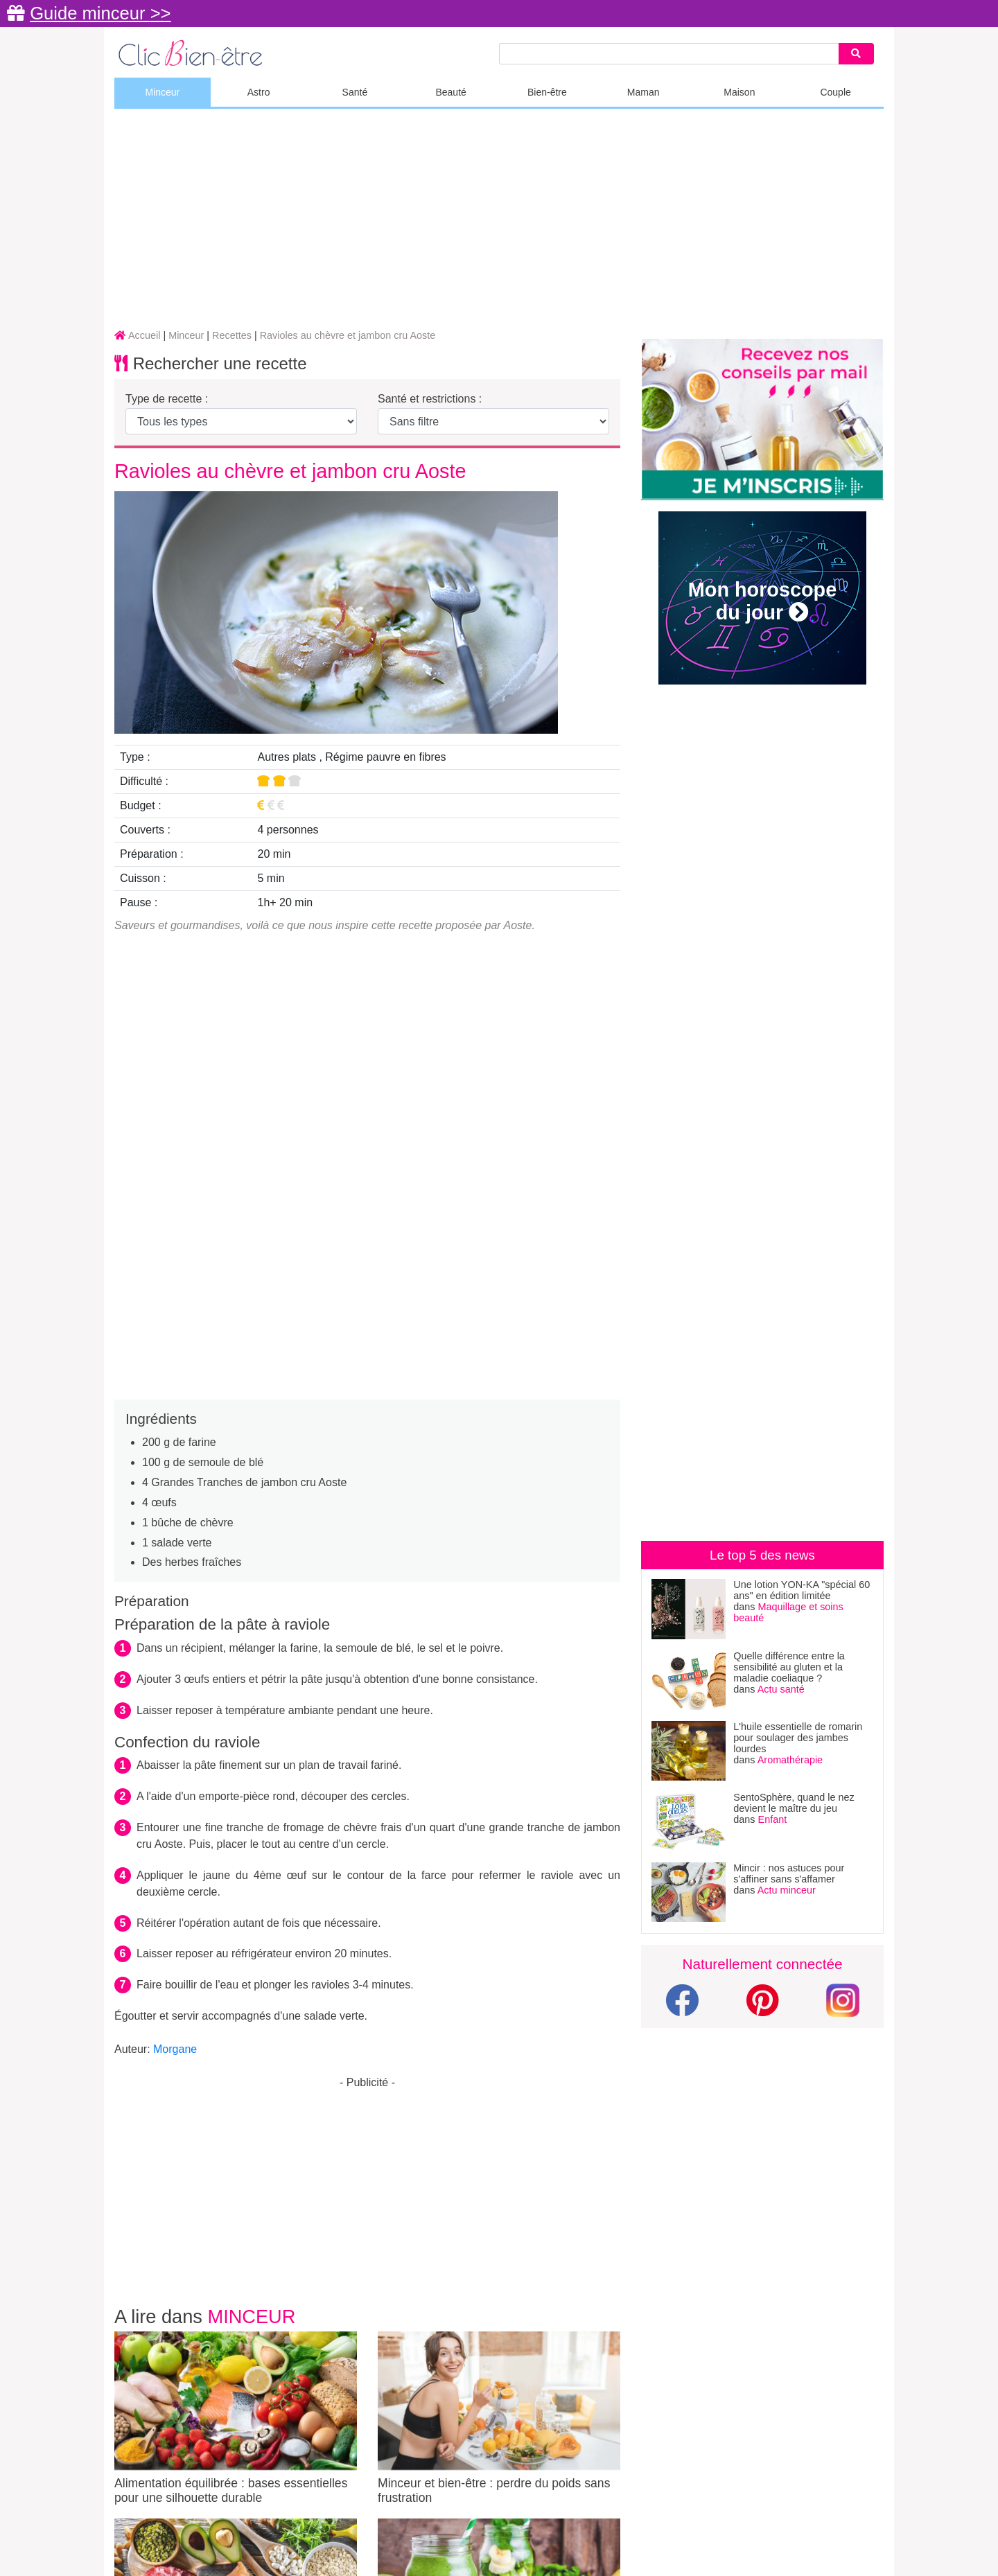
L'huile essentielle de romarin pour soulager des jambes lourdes (797, 1737)
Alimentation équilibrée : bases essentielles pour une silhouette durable (235, 2418)
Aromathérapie (790, 1759)
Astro (258, 92)
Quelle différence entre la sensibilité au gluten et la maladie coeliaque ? (789, 1667)
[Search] (856, 54)
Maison (739, 92)
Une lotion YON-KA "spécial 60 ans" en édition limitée (801, 1590)
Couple (835, 92)
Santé (355, 92)
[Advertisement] (499, 220)
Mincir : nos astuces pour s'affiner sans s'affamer (788, 1873)
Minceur (162, 92)
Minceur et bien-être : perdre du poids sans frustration (499, 2418)
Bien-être (547, 92)
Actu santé (781, 1689)
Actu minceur (787, 1890)
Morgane (175, 2049)
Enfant (772, 1819)
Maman (643, 92)
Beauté (450, 92)
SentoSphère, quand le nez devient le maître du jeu (793, 1803)
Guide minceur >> (100, 13)
